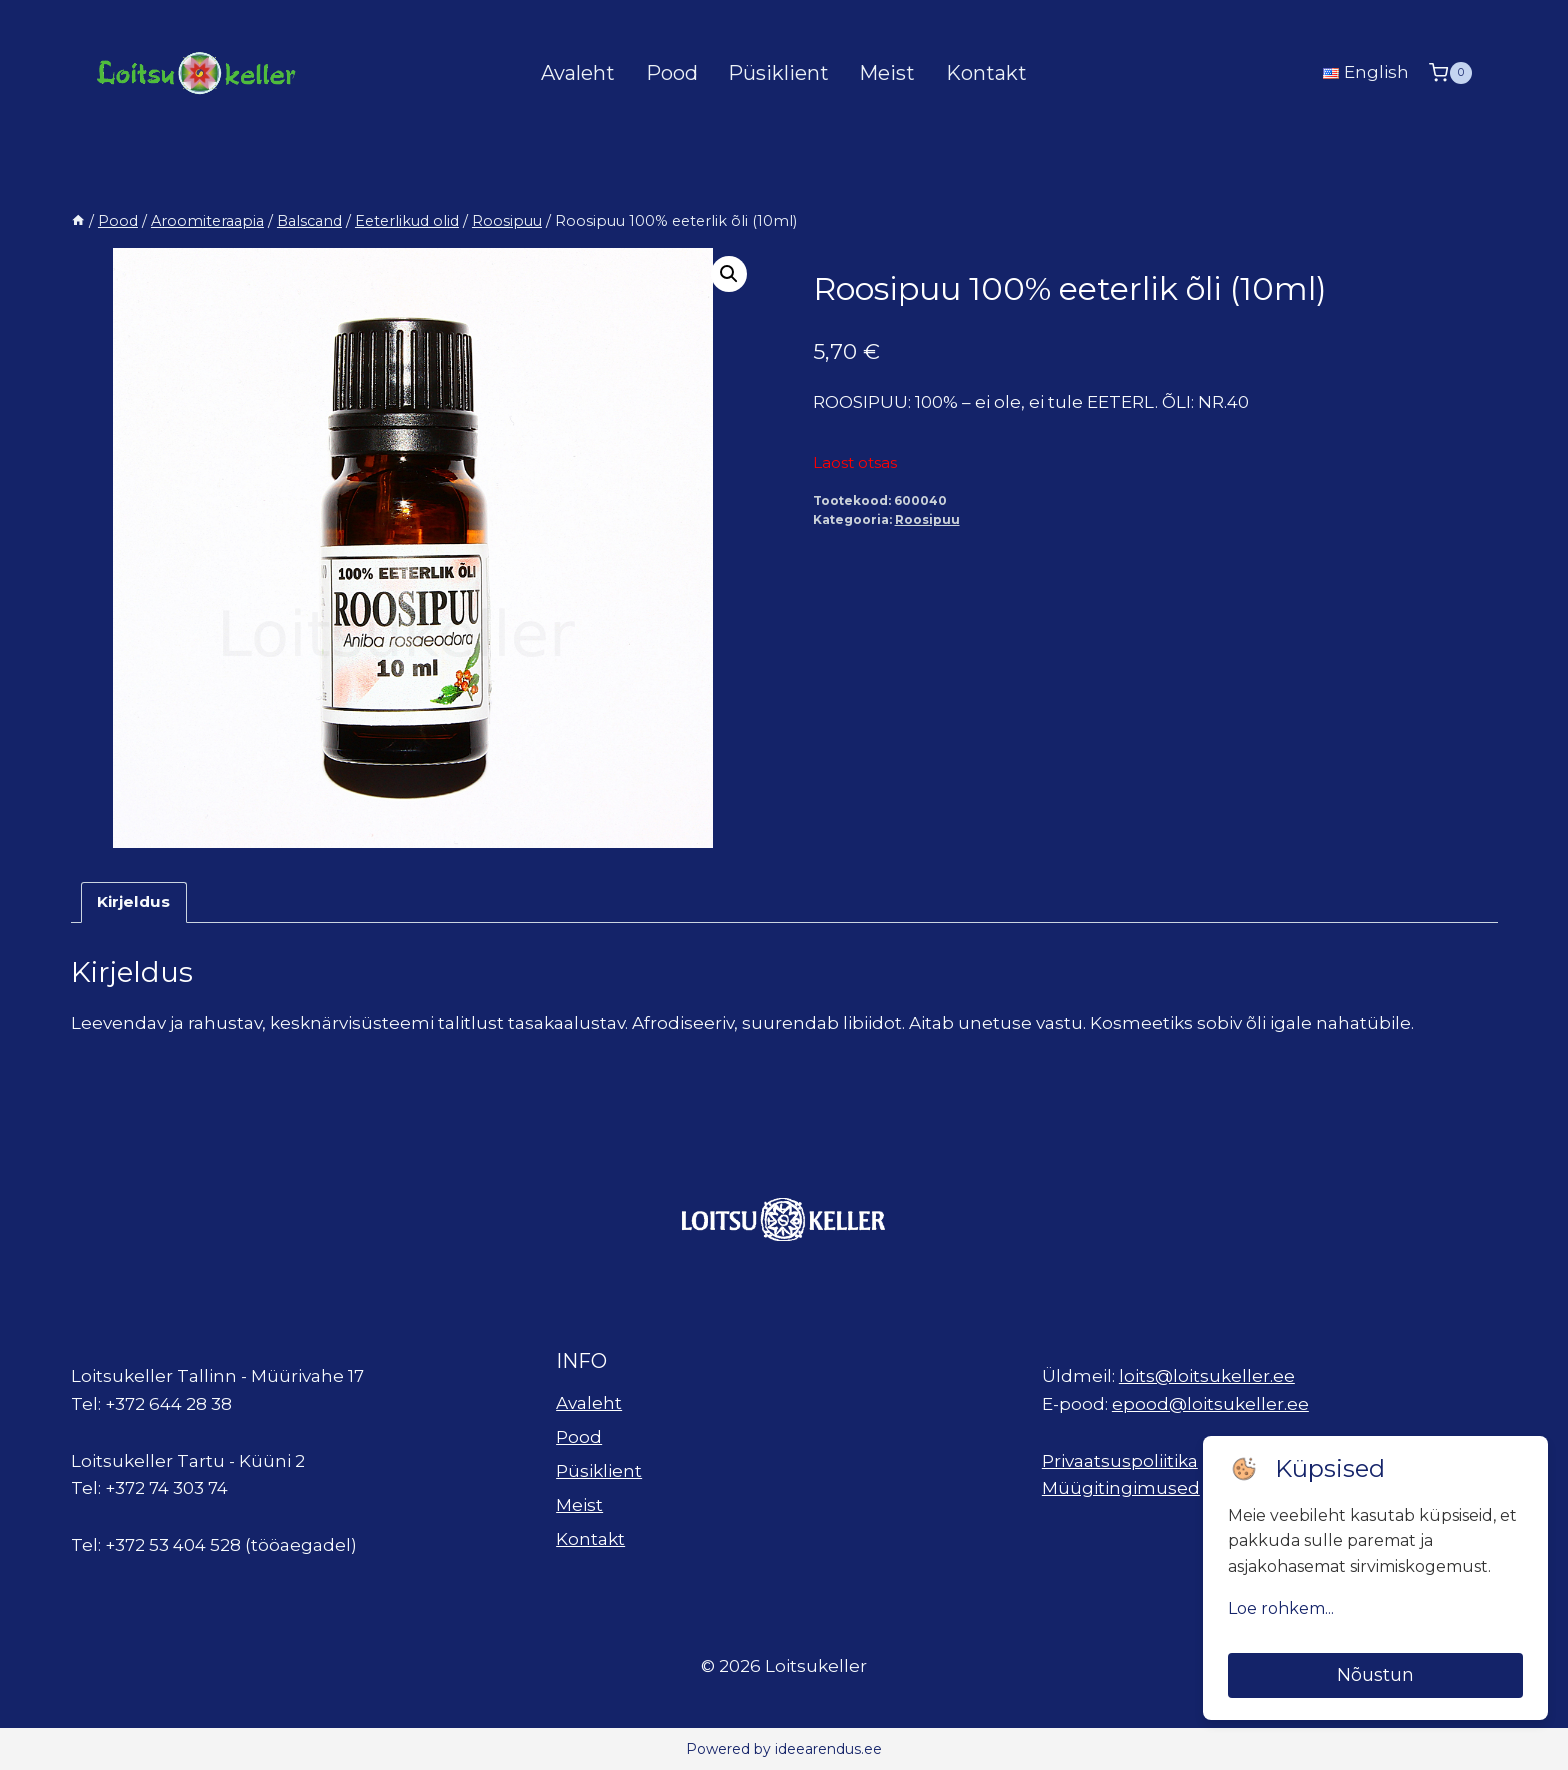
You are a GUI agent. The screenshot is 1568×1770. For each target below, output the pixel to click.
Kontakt (986, 73)
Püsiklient (778, 73)
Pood (672, 73)
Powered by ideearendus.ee (784, 1749)
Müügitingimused (1121, 1488)
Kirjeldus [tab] (133, 901)
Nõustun (1375, 1675)
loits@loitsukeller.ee (1207, 1376)
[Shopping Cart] (1450, 72)
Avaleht (578, 73)
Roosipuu (927, 519)
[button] (729, 274)
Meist (887, 73)
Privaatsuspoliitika (1120, 1461)
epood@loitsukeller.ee (1210, 1404)
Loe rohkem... (1281, 1608)
